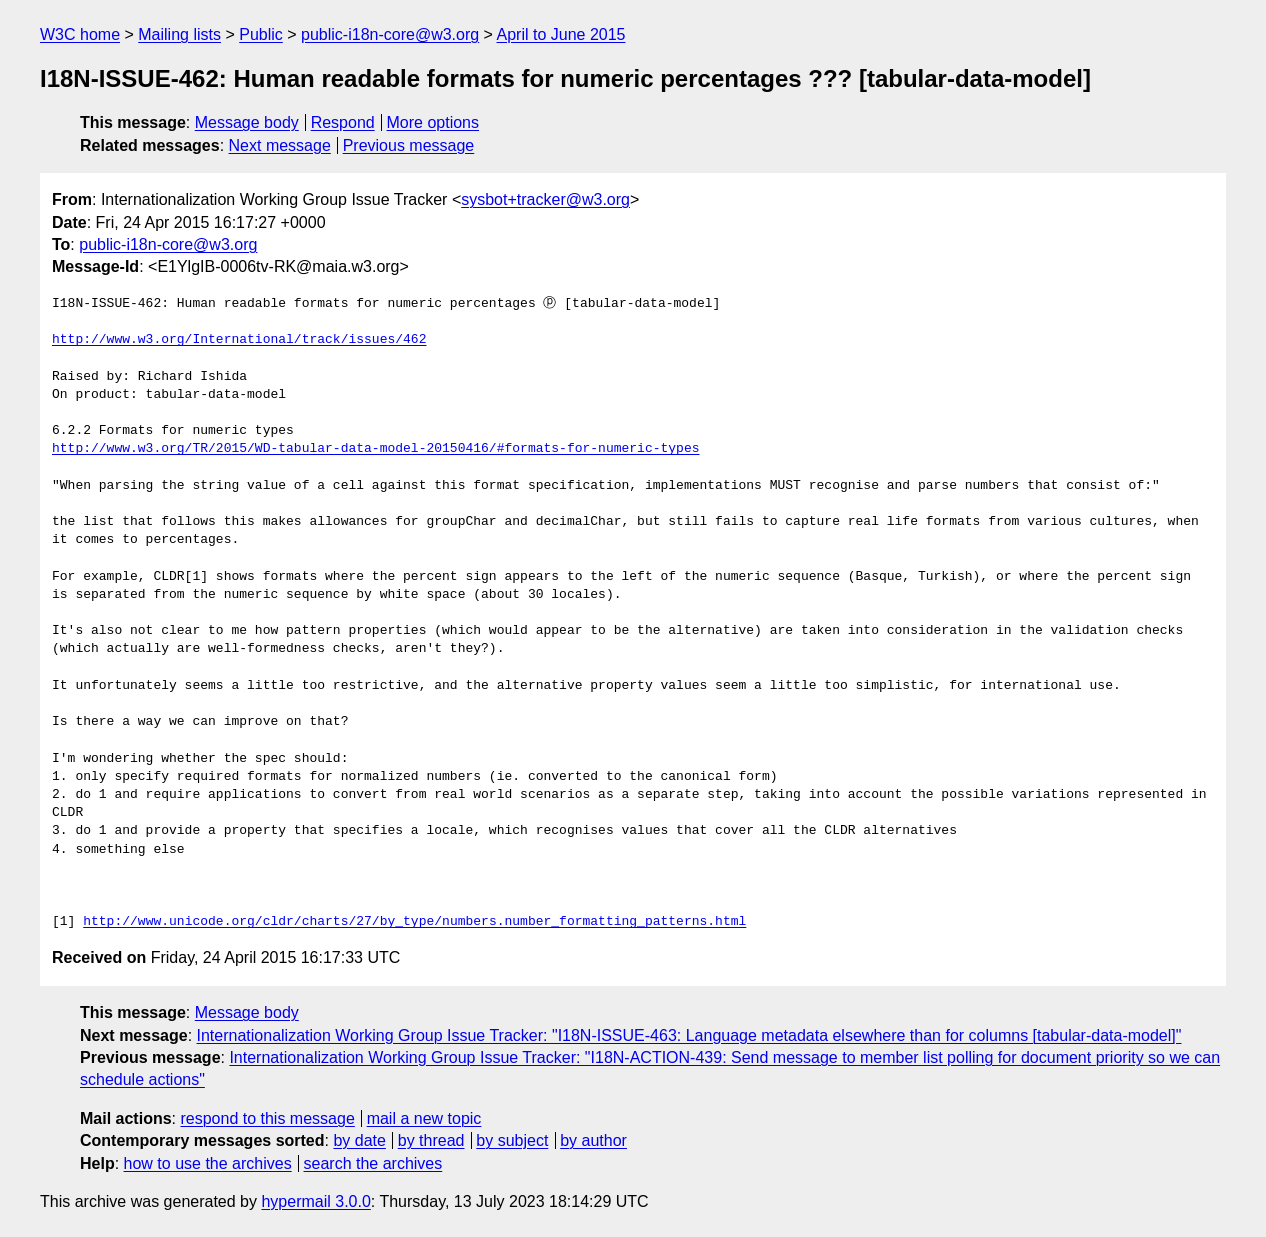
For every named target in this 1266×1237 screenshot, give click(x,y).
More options (433, 122)
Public (261, 34)
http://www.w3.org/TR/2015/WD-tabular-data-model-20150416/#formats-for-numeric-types (375, 449)
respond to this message (267, 1118)
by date (359, 1140)
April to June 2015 (561, 34)
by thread (431, 1140)
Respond (343, 122)
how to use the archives (208, 1163)
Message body (247, 122)
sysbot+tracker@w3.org (545, 199)
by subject (512, 1140)
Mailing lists (179, 34)
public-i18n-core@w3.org (390, 34)
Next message (280, 145)
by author (593, 1140)
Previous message (409, 145)
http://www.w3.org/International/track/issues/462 (239, 340)
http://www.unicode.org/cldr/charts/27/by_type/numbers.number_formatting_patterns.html (414, 922)
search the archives (373, 1163)
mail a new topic (424, 1118)
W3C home (80, 34)
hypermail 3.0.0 (315, 1201)
